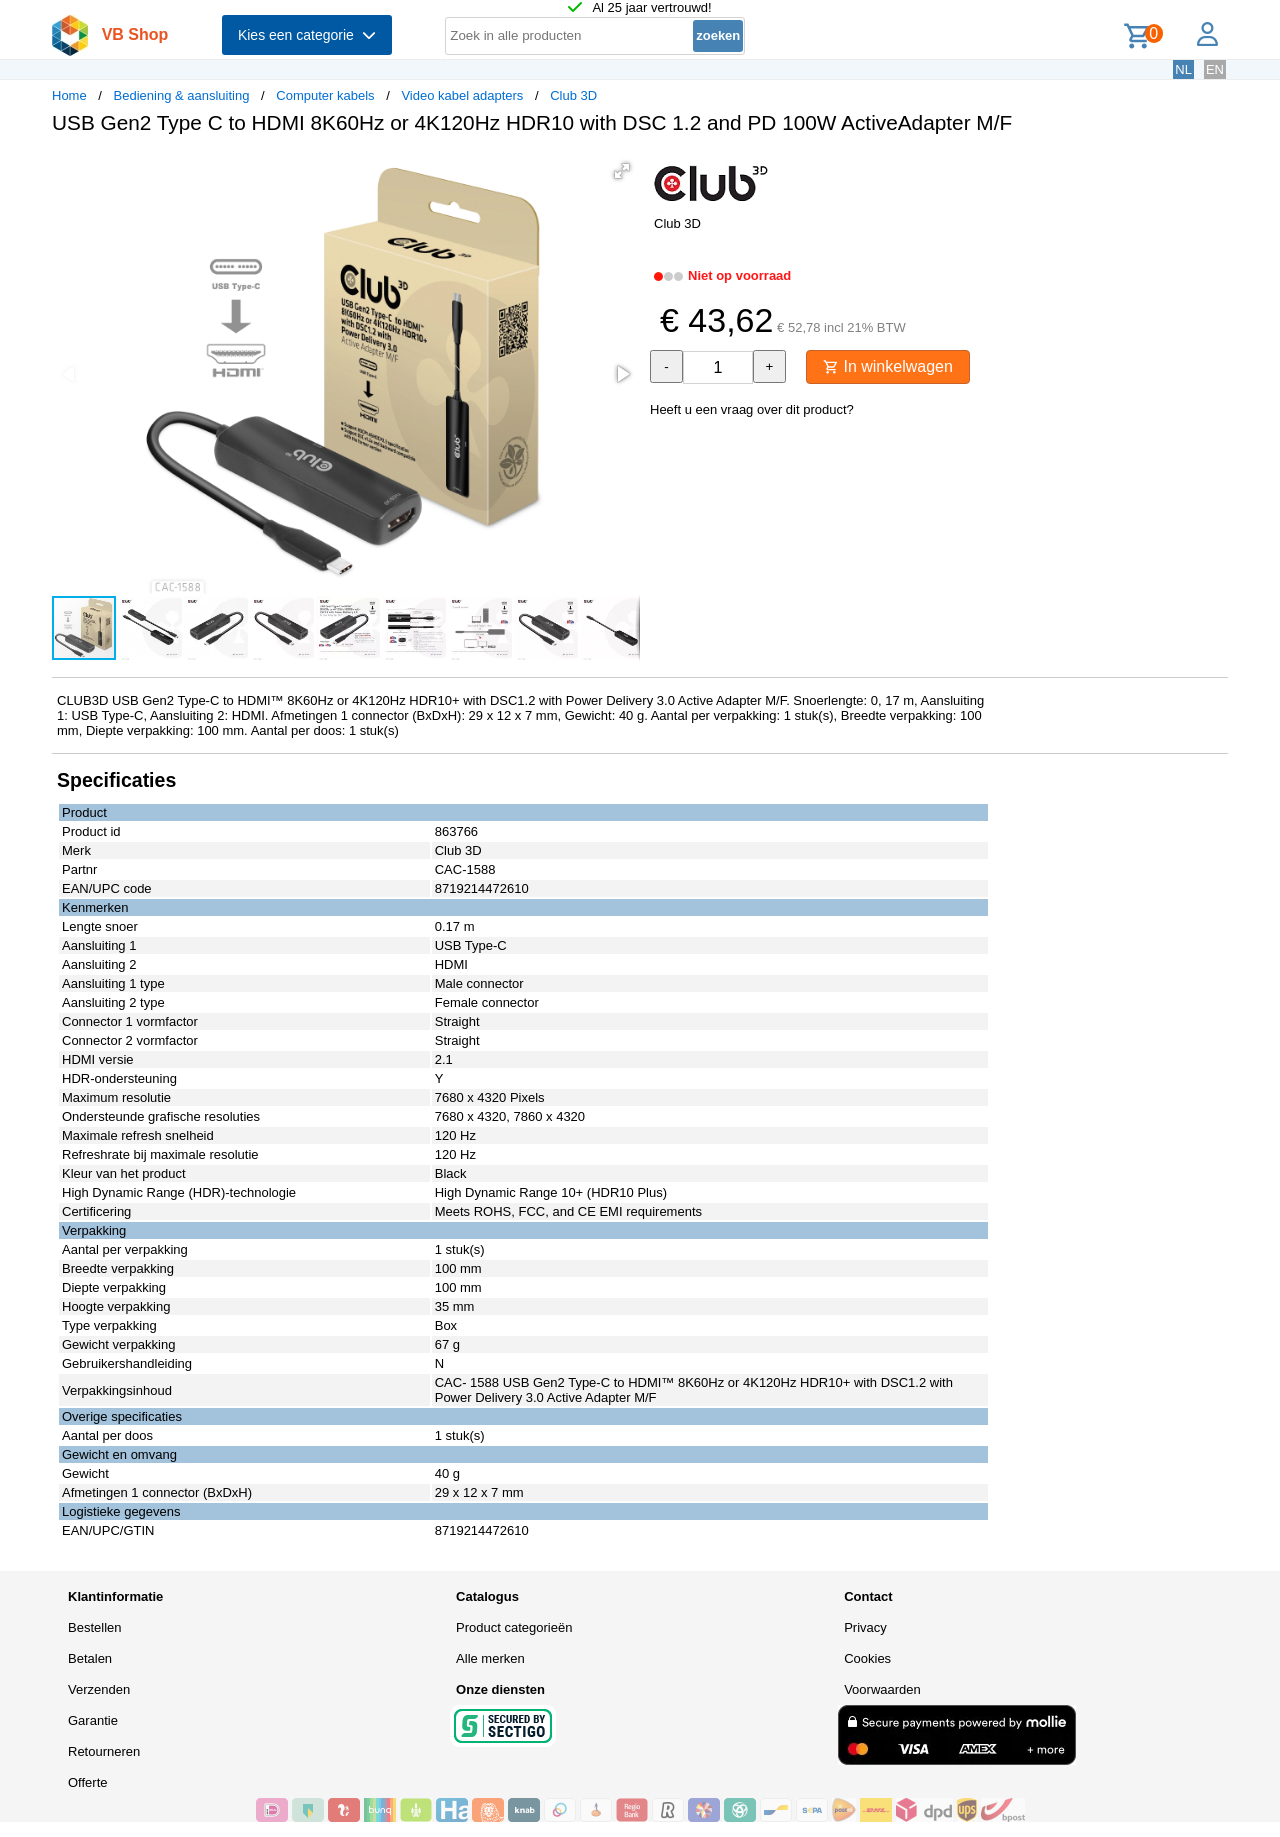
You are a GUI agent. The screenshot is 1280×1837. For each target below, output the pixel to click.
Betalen (90, 1658)
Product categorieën (514, 1627)
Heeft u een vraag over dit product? (752, 409)
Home (69, 95)
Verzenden (99, 1689)
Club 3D (573, 95)
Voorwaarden (882, 1689)
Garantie (93, 1720)
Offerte (88, 1782)
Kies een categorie (307, 35)
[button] (622, 171)
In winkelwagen (888, 366)
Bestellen (94, 1627)
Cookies (867, 1658)
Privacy (865, 1627)
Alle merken (490, 1658)
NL (1183, 69)
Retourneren (104, 1751)
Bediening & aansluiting (182, 95)
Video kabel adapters (462, 95)
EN (1215, 69)
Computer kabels (325, 95)
